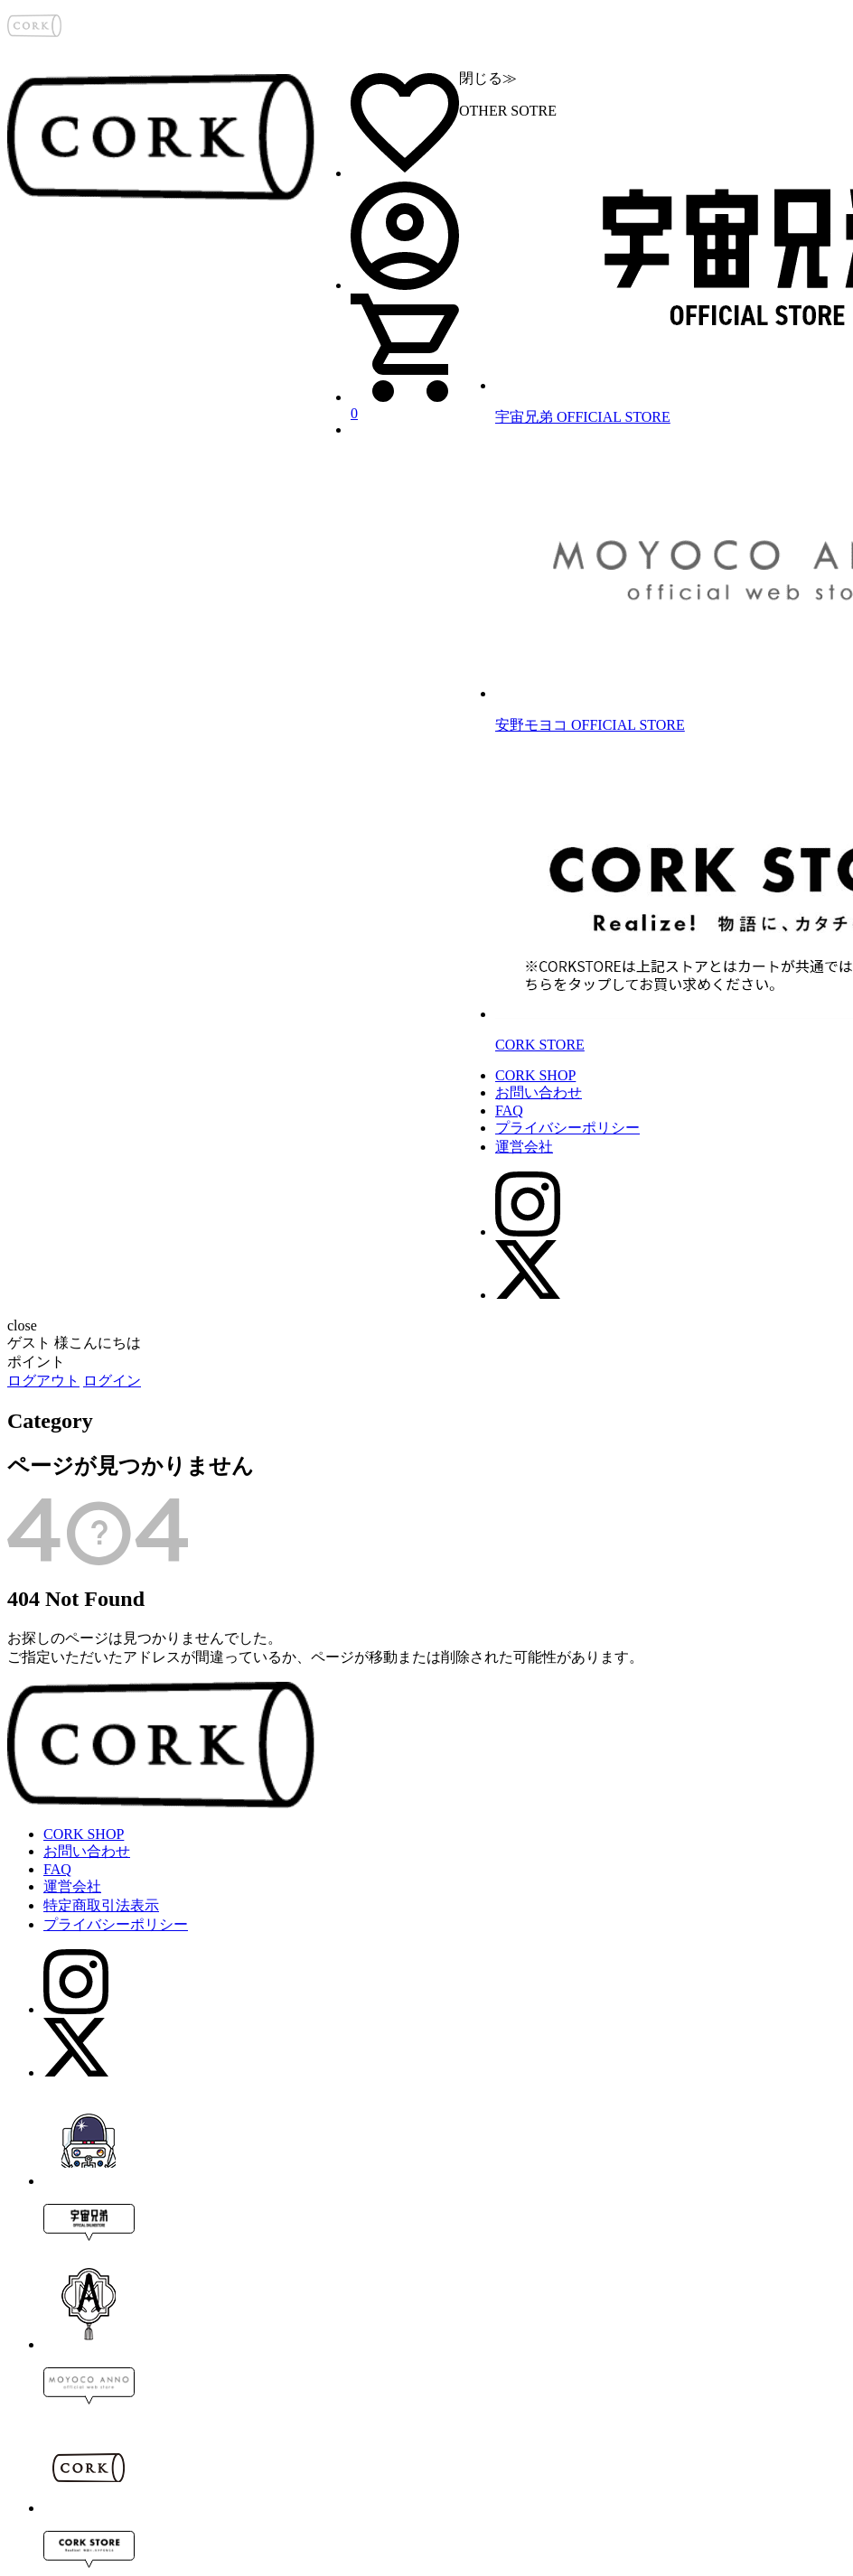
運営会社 (524, 1146)
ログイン (112, 1380)
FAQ (509, 1110)
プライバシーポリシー (567, 1127)
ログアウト (43, 1380)
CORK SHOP (535, 1075)
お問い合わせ (538, 1092)
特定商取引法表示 (101, 1905)
